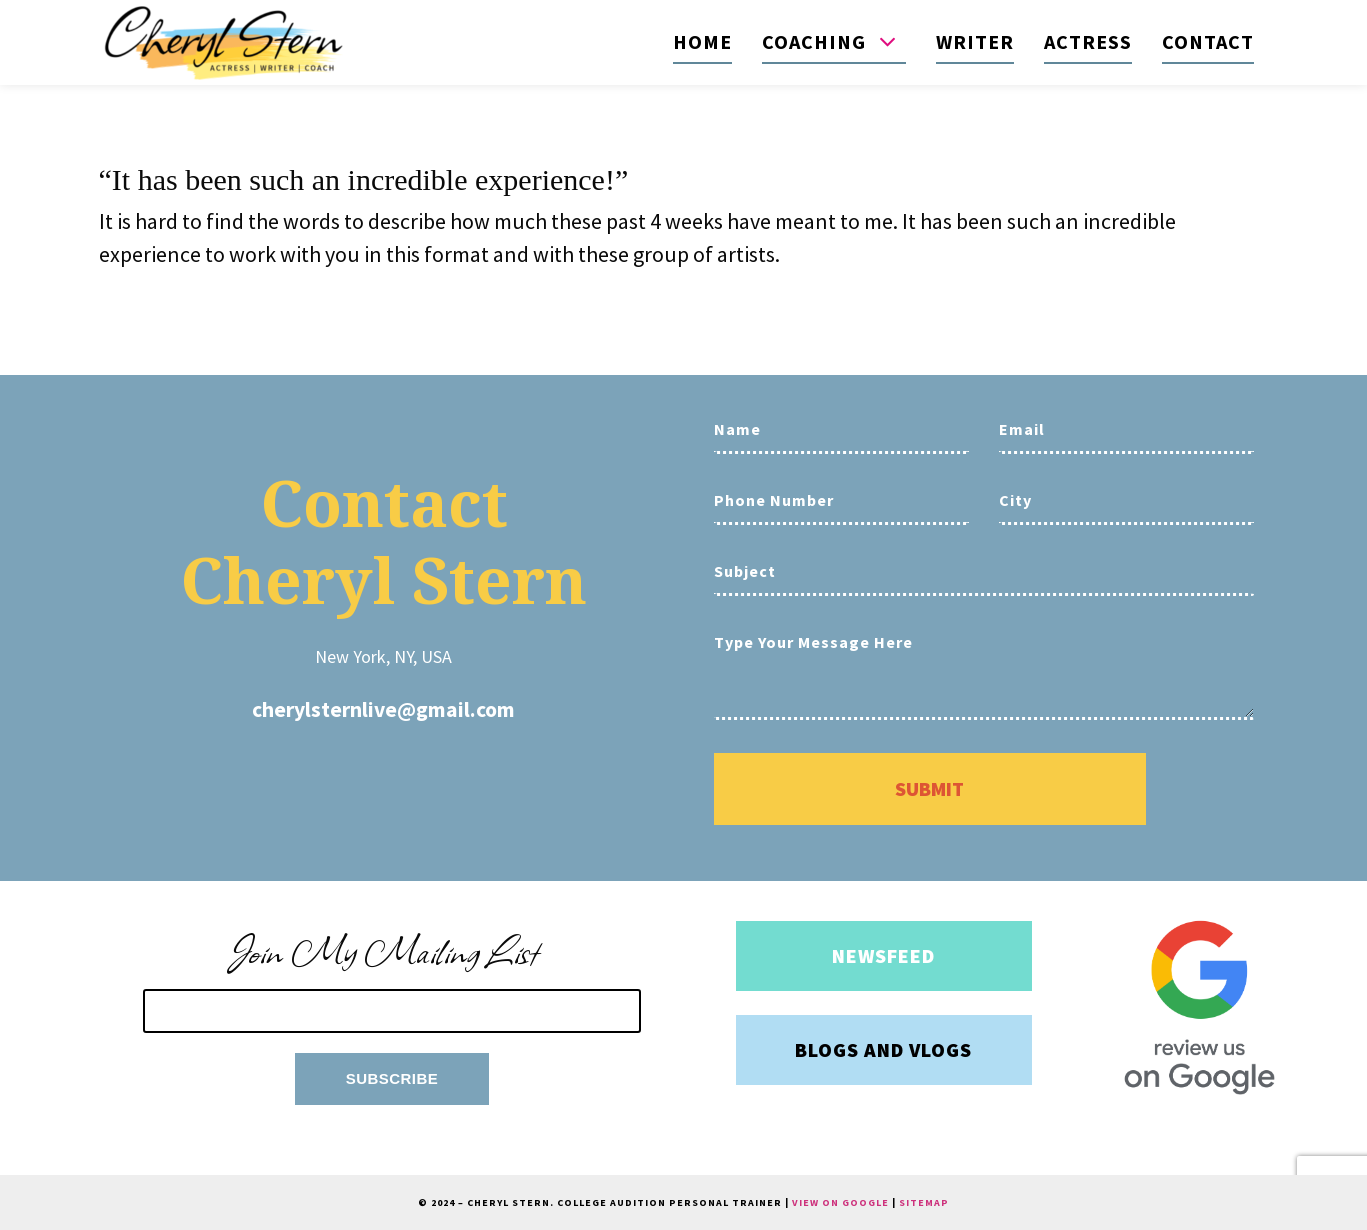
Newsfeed (883, 955)
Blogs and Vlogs (883, 1049)
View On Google (840, 1202)
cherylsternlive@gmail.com (383, 709)
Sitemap (924, 1202)
